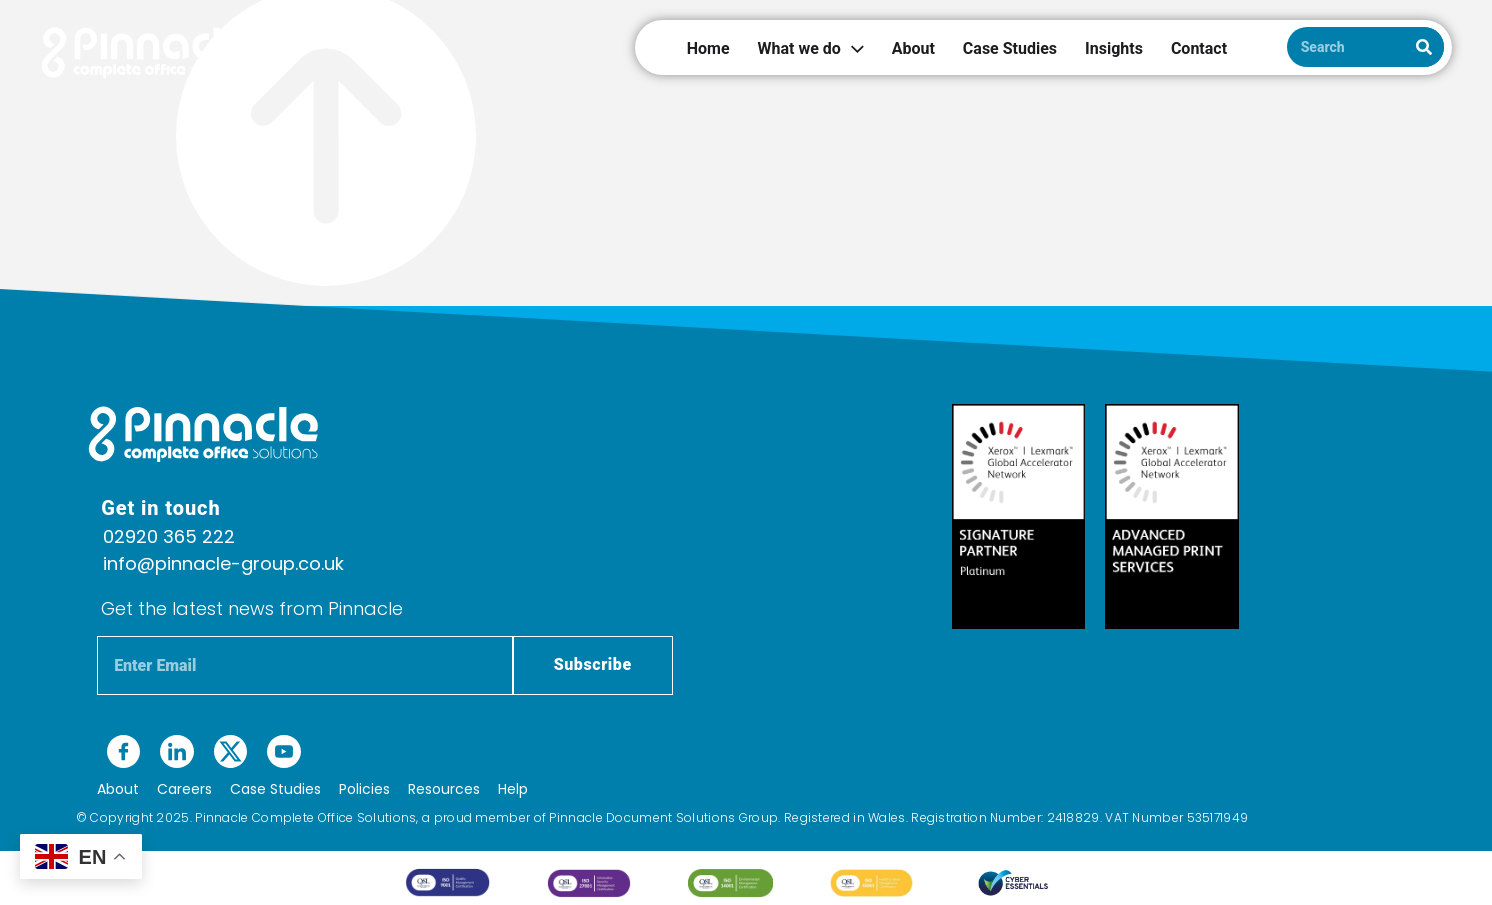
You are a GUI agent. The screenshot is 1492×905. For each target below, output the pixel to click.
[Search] (1424, 47)
